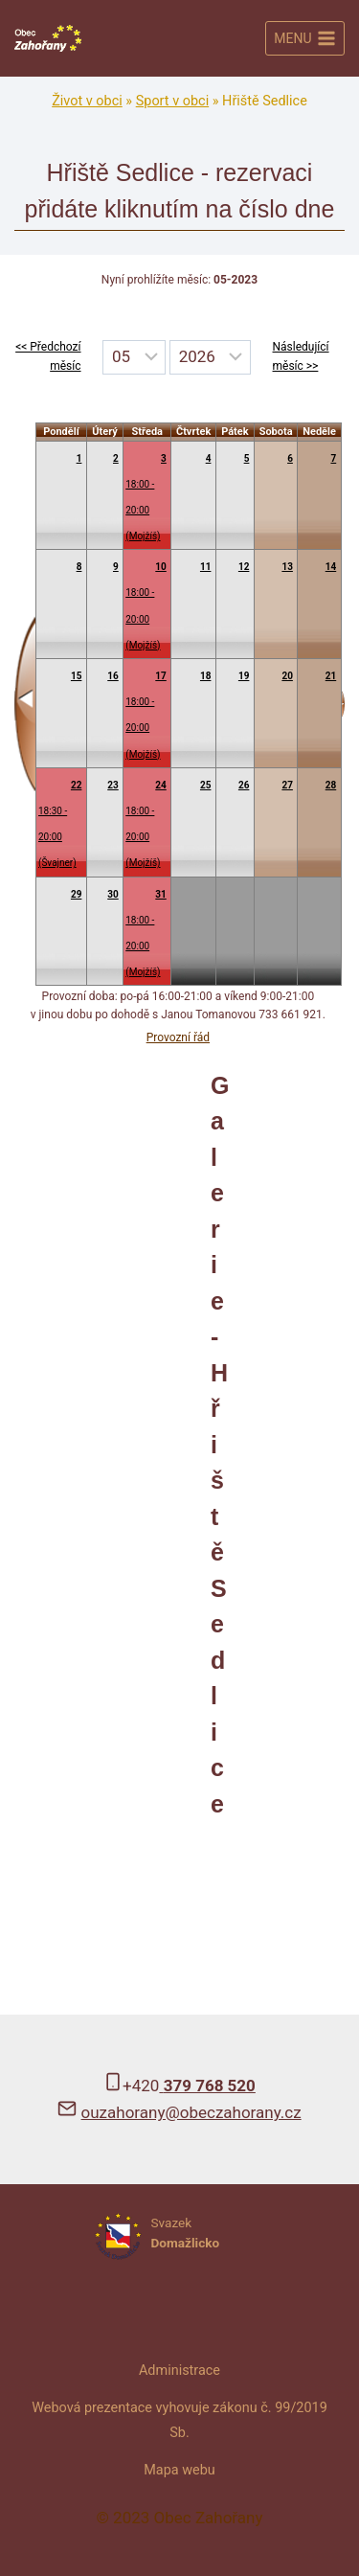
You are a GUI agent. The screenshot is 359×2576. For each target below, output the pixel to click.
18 (205, 676)
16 (112, 676)
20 (286, 676)
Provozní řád (178, 1037)
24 (160, 785)
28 (330, 785)
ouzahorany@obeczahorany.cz (191, 2112)
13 (286, 566)
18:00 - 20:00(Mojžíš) (142, 510)
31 (160, 894)
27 (286, 785)
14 (330, 566)
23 (112, 785)
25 (205, 785)
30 (112, 894)
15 (76, 676)
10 (160, 566)
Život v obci (87, 101)
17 (160, 676)
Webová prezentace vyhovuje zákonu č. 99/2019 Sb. (179, 2420)
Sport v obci (172, 101)
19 (243, 676)
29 (76, 894)
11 (205, 566)
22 (76, 785)
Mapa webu (179, 2470)
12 (243, 566)
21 (330, 676)
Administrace (179, 2370)
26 (243, 785)
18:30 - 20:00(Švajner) (57, 837)
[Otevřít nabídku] (305, 38)
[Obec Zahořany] (47, 39)
